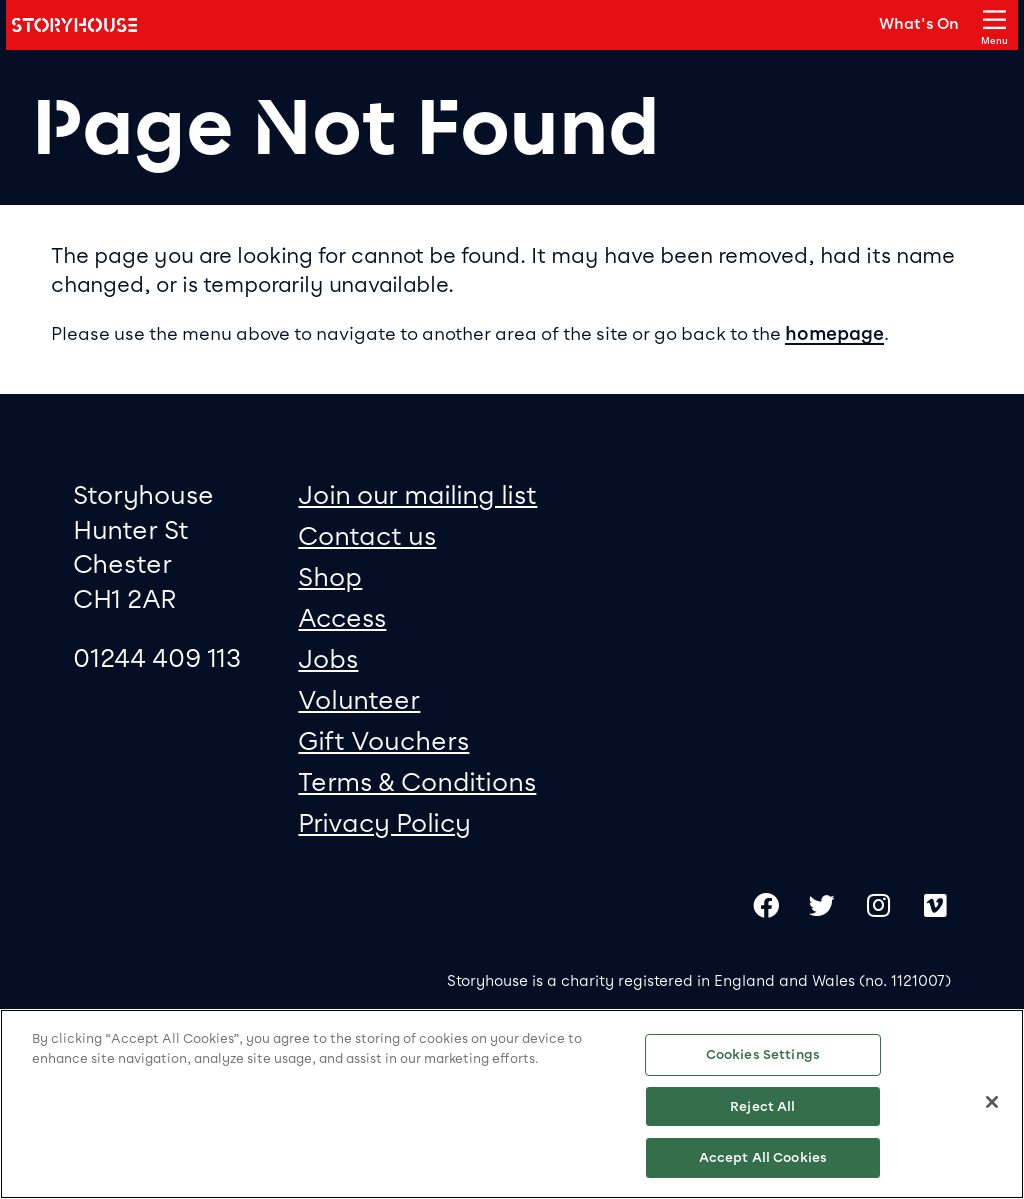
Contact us (367, 535)
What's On (919, 24)
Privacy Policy (384, 822)
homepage (834, 334)
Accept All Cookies (763, 1157)
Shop (330, 576)
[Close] (992, 1102)
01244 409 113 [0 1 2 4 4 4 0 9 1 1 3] (157, 657)
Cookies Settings (763, 1054)
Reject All (762, 1106)
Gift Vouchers (383, 740)
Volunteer (359, 699)
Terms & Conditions (417, 781)
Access (342, 617)
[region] (512, 1104)
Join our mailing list (417, 494)
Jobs (328, 658)
